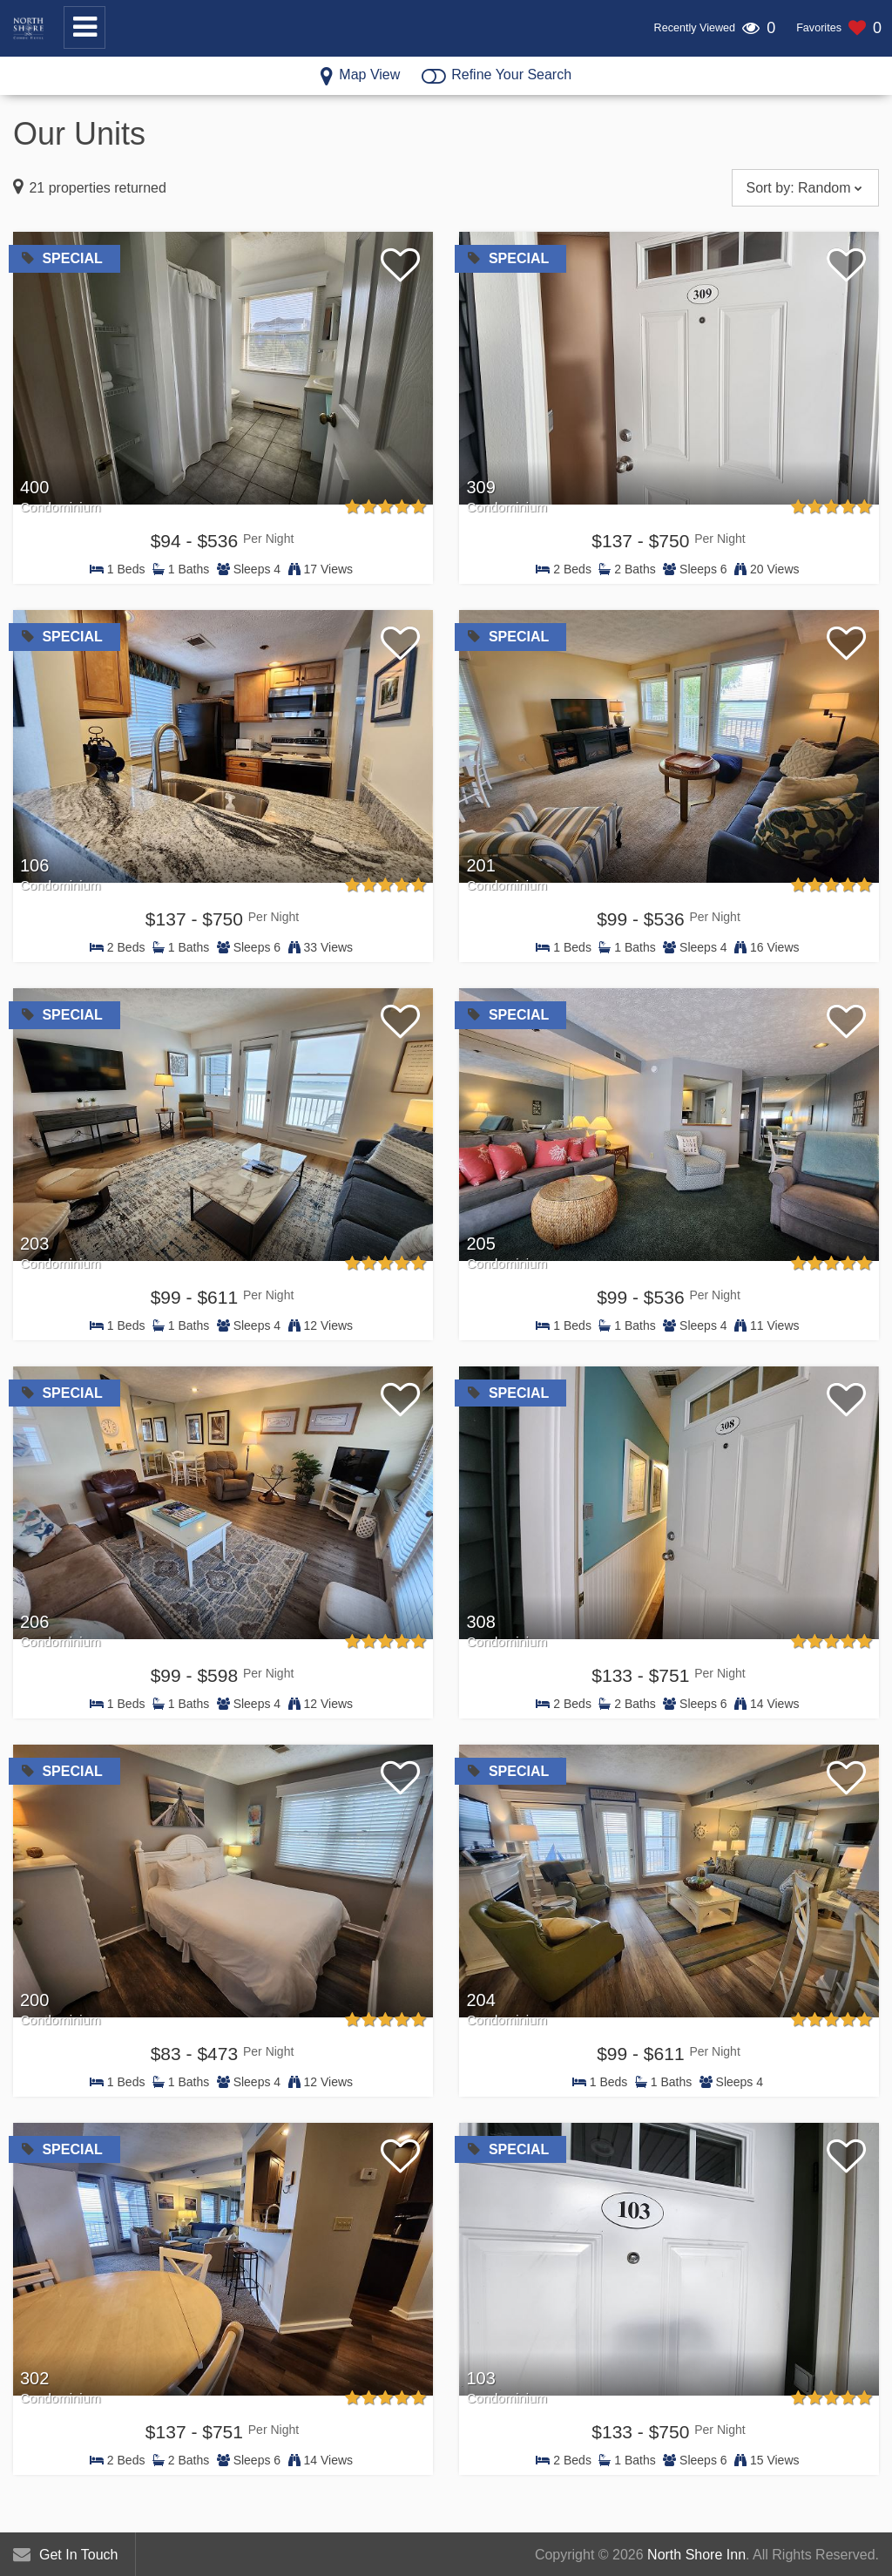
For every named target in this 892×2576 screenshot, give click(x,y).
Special (62, 258)
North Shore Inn (696, 2554)
